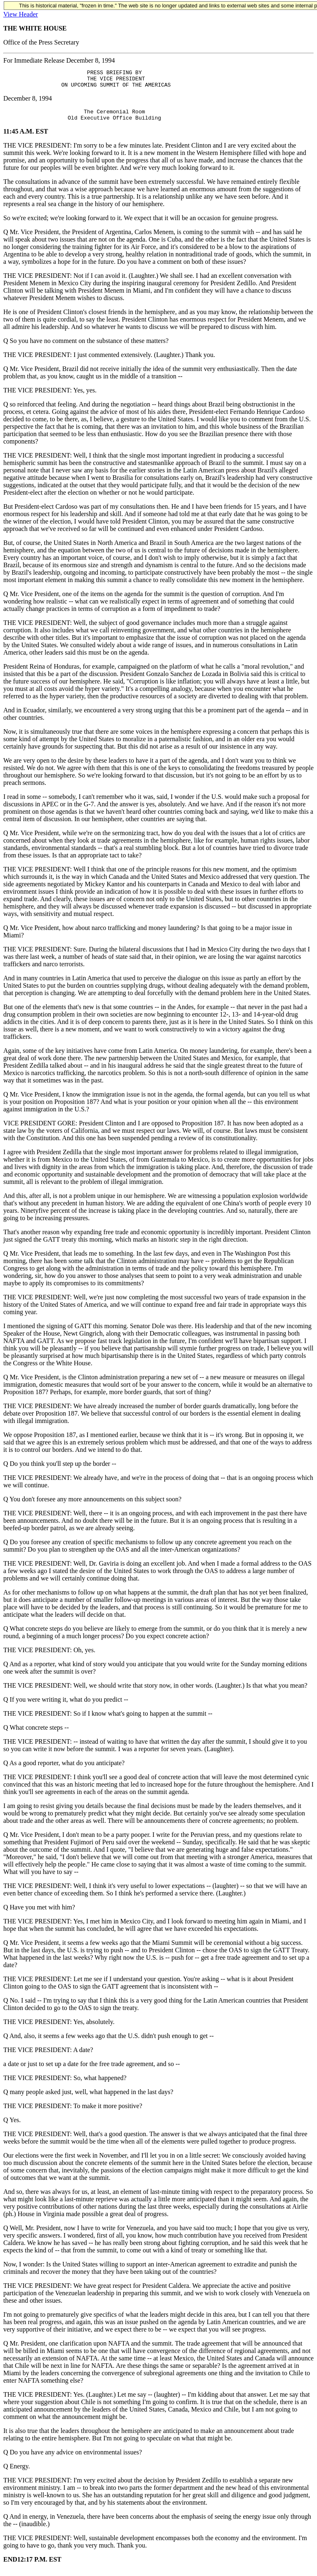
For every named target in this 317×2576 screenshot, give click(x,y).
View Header (20, 14)
